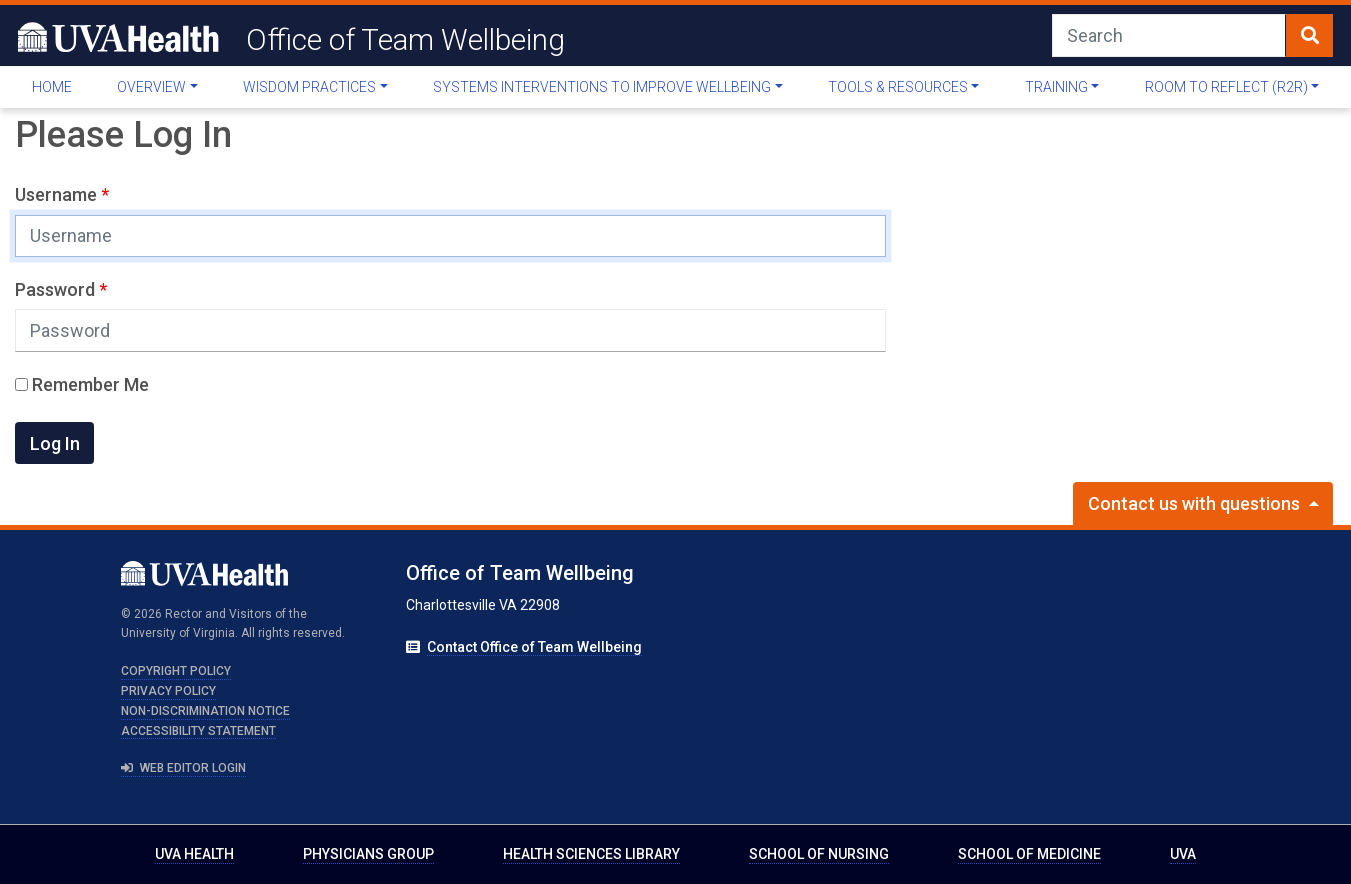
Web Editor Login (184, 768)
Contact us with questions (1196, 503)
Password (57, 289)
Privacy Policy (168, 691)
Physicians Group (368, 854)
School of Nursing (819, 854)
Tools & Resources (898, 87)
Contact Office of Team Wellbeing (534, 647)
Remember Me (82, 384)
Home (52, 87)
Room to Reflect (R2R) (1226, 87)
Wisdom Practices (309, 87)
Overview (151, 87)
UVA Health (194, 854)
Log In (55, 443)
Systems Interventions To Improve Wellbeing (602, 87)
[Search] (1169, 35)
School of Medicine (1029, 854)
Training (1056, 87)
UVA (1183, 854)
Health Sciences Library (591, 854)
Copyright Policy (176, 671)
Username (58, 194)
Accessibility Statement (198, 731)
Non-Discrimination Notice (205, 711)
